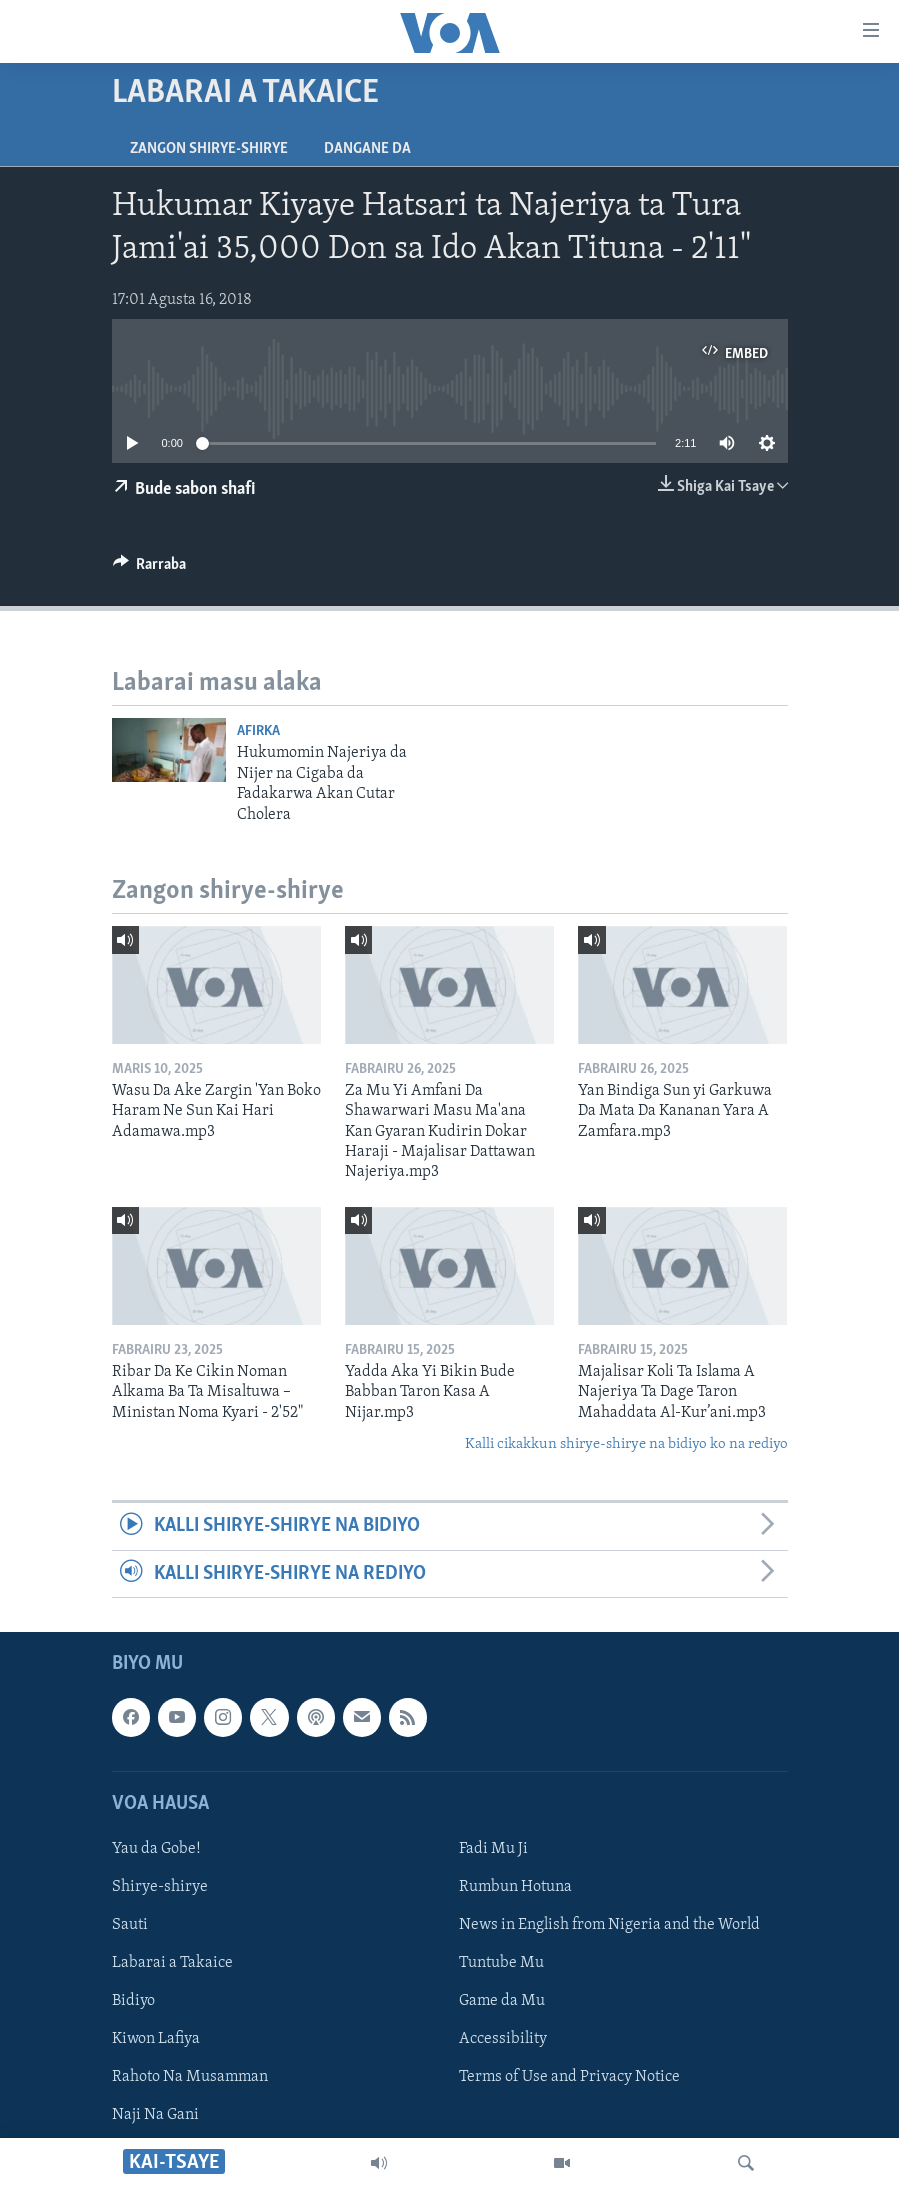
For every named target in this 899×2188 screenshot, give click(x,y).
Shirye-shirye (160, 1887)
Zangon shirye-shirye (209, 149)
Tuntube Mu (501, 1963)
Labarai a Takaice (172, 1963)
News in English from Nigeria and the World (609, 1925)
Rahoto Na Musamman (190, 2077)
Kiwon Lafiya (156, 2039)
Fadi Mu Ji (493, 1849)
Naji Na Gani (155, 2115)
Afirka (258, 731)
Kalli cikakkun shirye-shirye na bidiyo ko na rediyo (626, 1444)
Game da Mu (502, 2001)
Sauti (130, 1925)
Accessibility (503, 2039)
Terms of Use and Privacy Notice (569, 2077)
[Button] (150, 569)
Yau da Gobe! (156, 1849)
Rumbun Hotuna (515, 1887)
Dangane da (367, 149)
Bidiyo (133, 2001)
